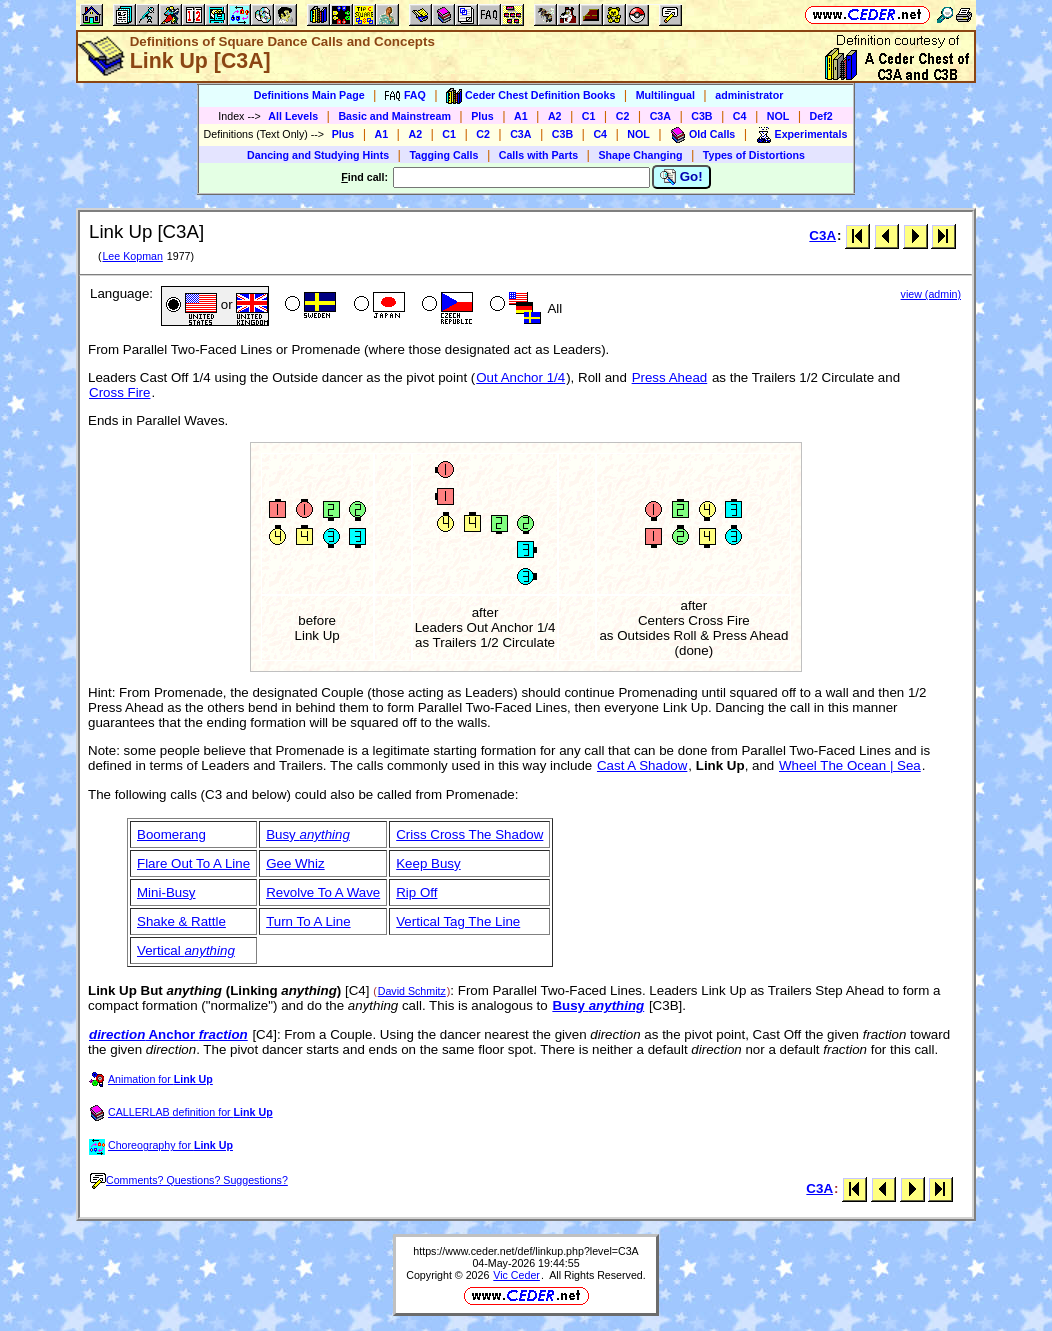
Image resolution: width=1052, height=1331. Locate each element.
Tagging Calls (443, 155)
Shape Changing (640, 155)
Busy (308, 834)
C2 (623, 116)
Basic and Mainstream (394, 116)
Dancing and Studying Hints (318, 155)
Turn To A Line (308, 921)
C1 (589, 116)
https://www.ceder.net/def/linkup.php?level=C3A (525, 1251)
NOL (778, 116)
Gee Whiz (295, 863)
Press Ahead (670, 377)
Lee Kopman (132, 256)
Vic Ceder (516, 1275)
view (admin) (931, 294)
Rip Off (416, 892)
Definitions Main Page (309, 95)
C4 (740, 116)
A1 (521, 116)
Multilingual (665, 95)
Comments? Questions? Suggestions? (189, 1180)
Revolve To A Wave (323, 892)
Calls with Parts (538, 155)
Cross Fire (119, 392)
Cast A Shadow (642, 765)
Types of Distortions (754, 155)
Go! (681, 177)
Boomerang (171, 834)
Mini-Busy (166, 892)
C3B (701, 116)
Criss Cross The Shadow (469, 834)
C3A (660, 116)
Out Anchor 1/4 (520, 377)
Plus (482, 116)
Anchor (168, 1034)
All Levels (293, 116)
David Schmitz (412, 991)
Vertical (186, 950)
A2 (555, 116)
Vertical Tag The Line (458, 921)
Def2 (821, 116)
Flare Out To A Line (193, 863)
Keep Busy (428, 863)
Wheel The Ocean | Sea (850, 765)
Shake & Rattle (181, 921)
